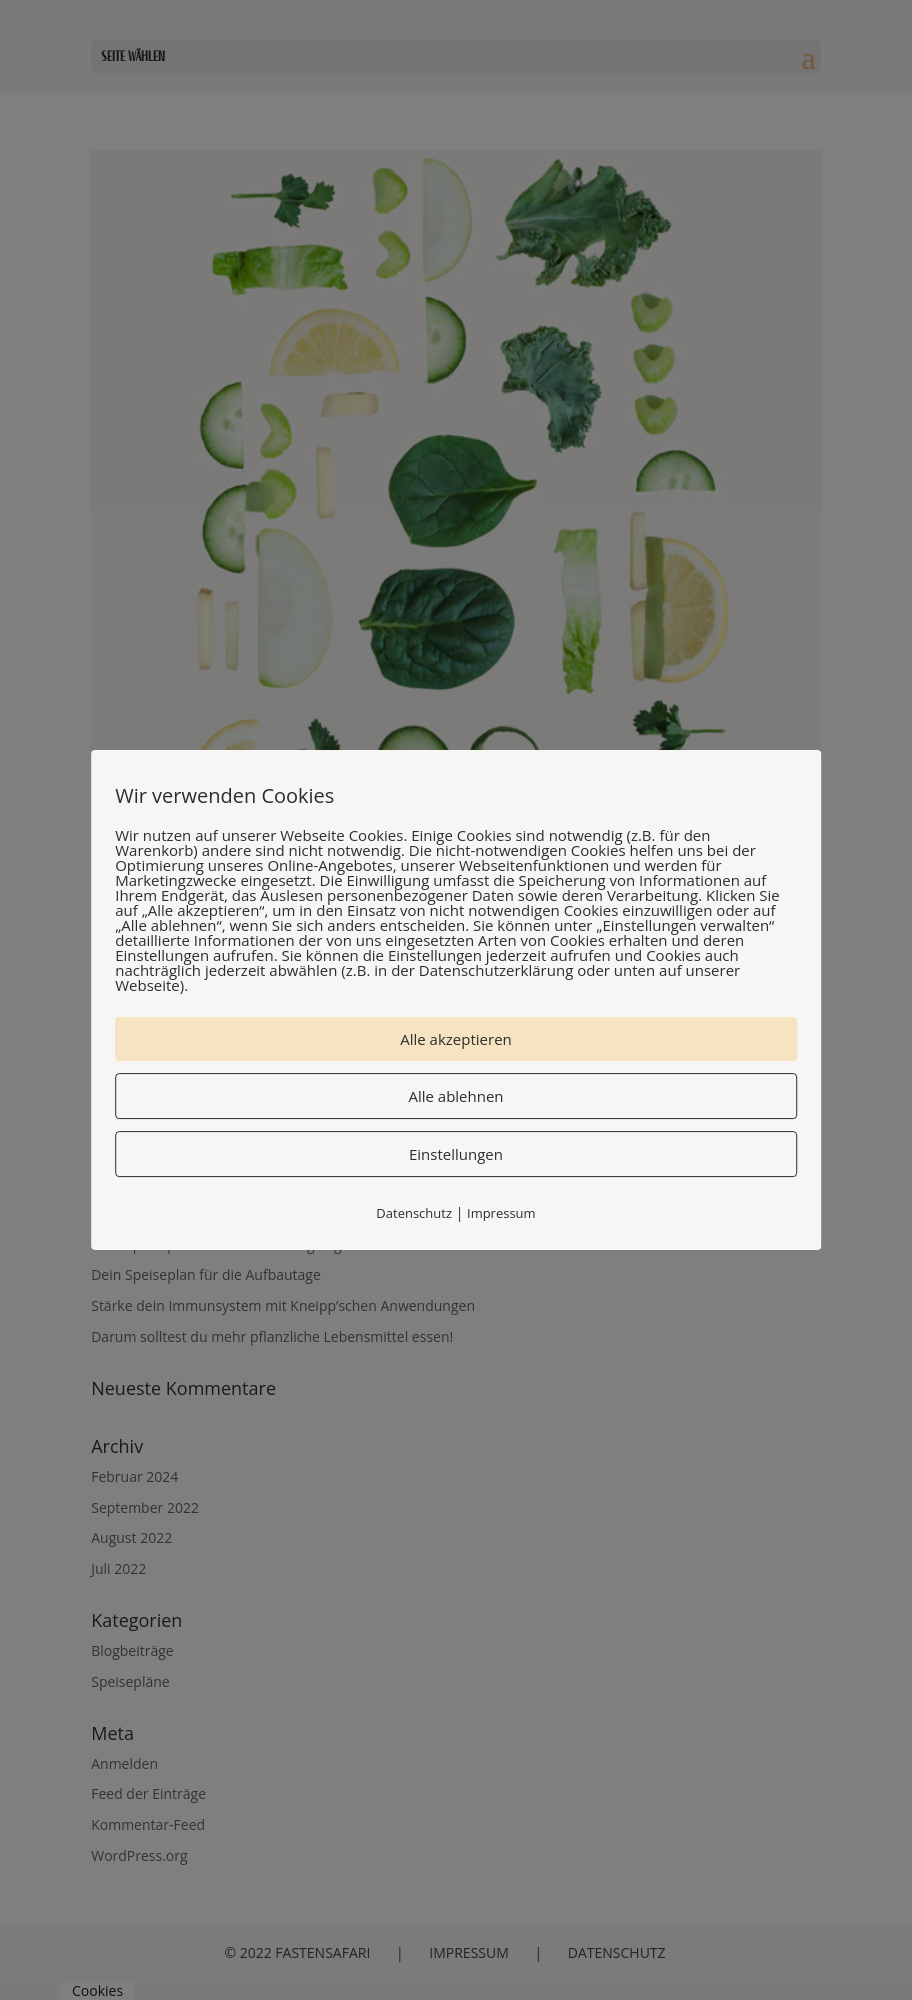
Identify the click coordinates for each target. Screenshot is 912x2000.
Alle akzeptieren (456, 1039)
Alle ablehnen (455, 1096)
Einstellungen (456, 1154)
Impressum (501, 1213)
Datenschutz (414, 1213)
